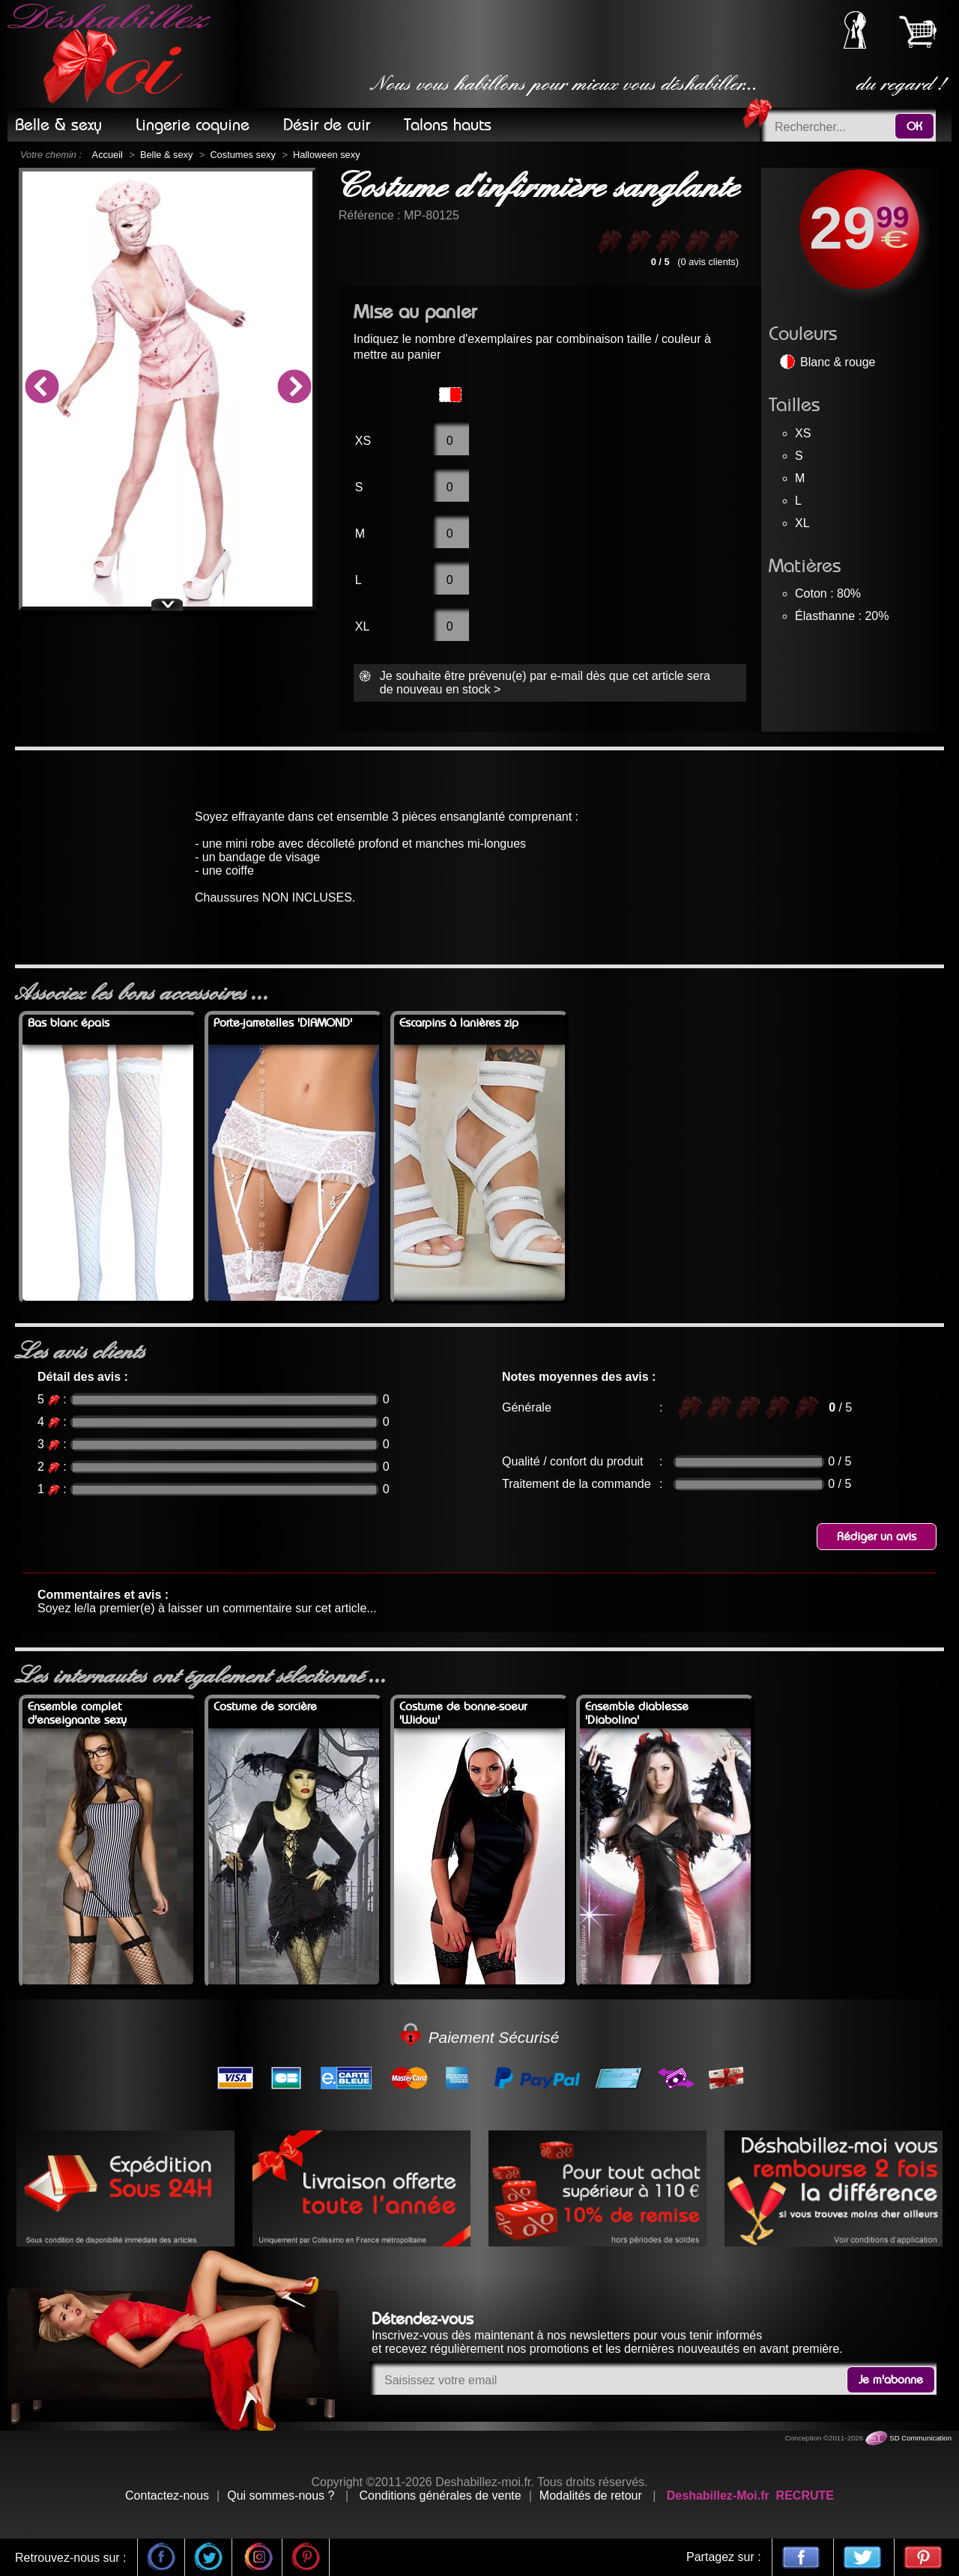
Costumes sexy (242, 154)
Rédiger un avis (876, 1536)
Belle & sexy (166, 154)
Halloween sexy (326, 154)
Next (293, 388)
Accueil (107, 154)
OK (914, 126)
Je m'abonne (891, 2380)
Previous (41, 388)
